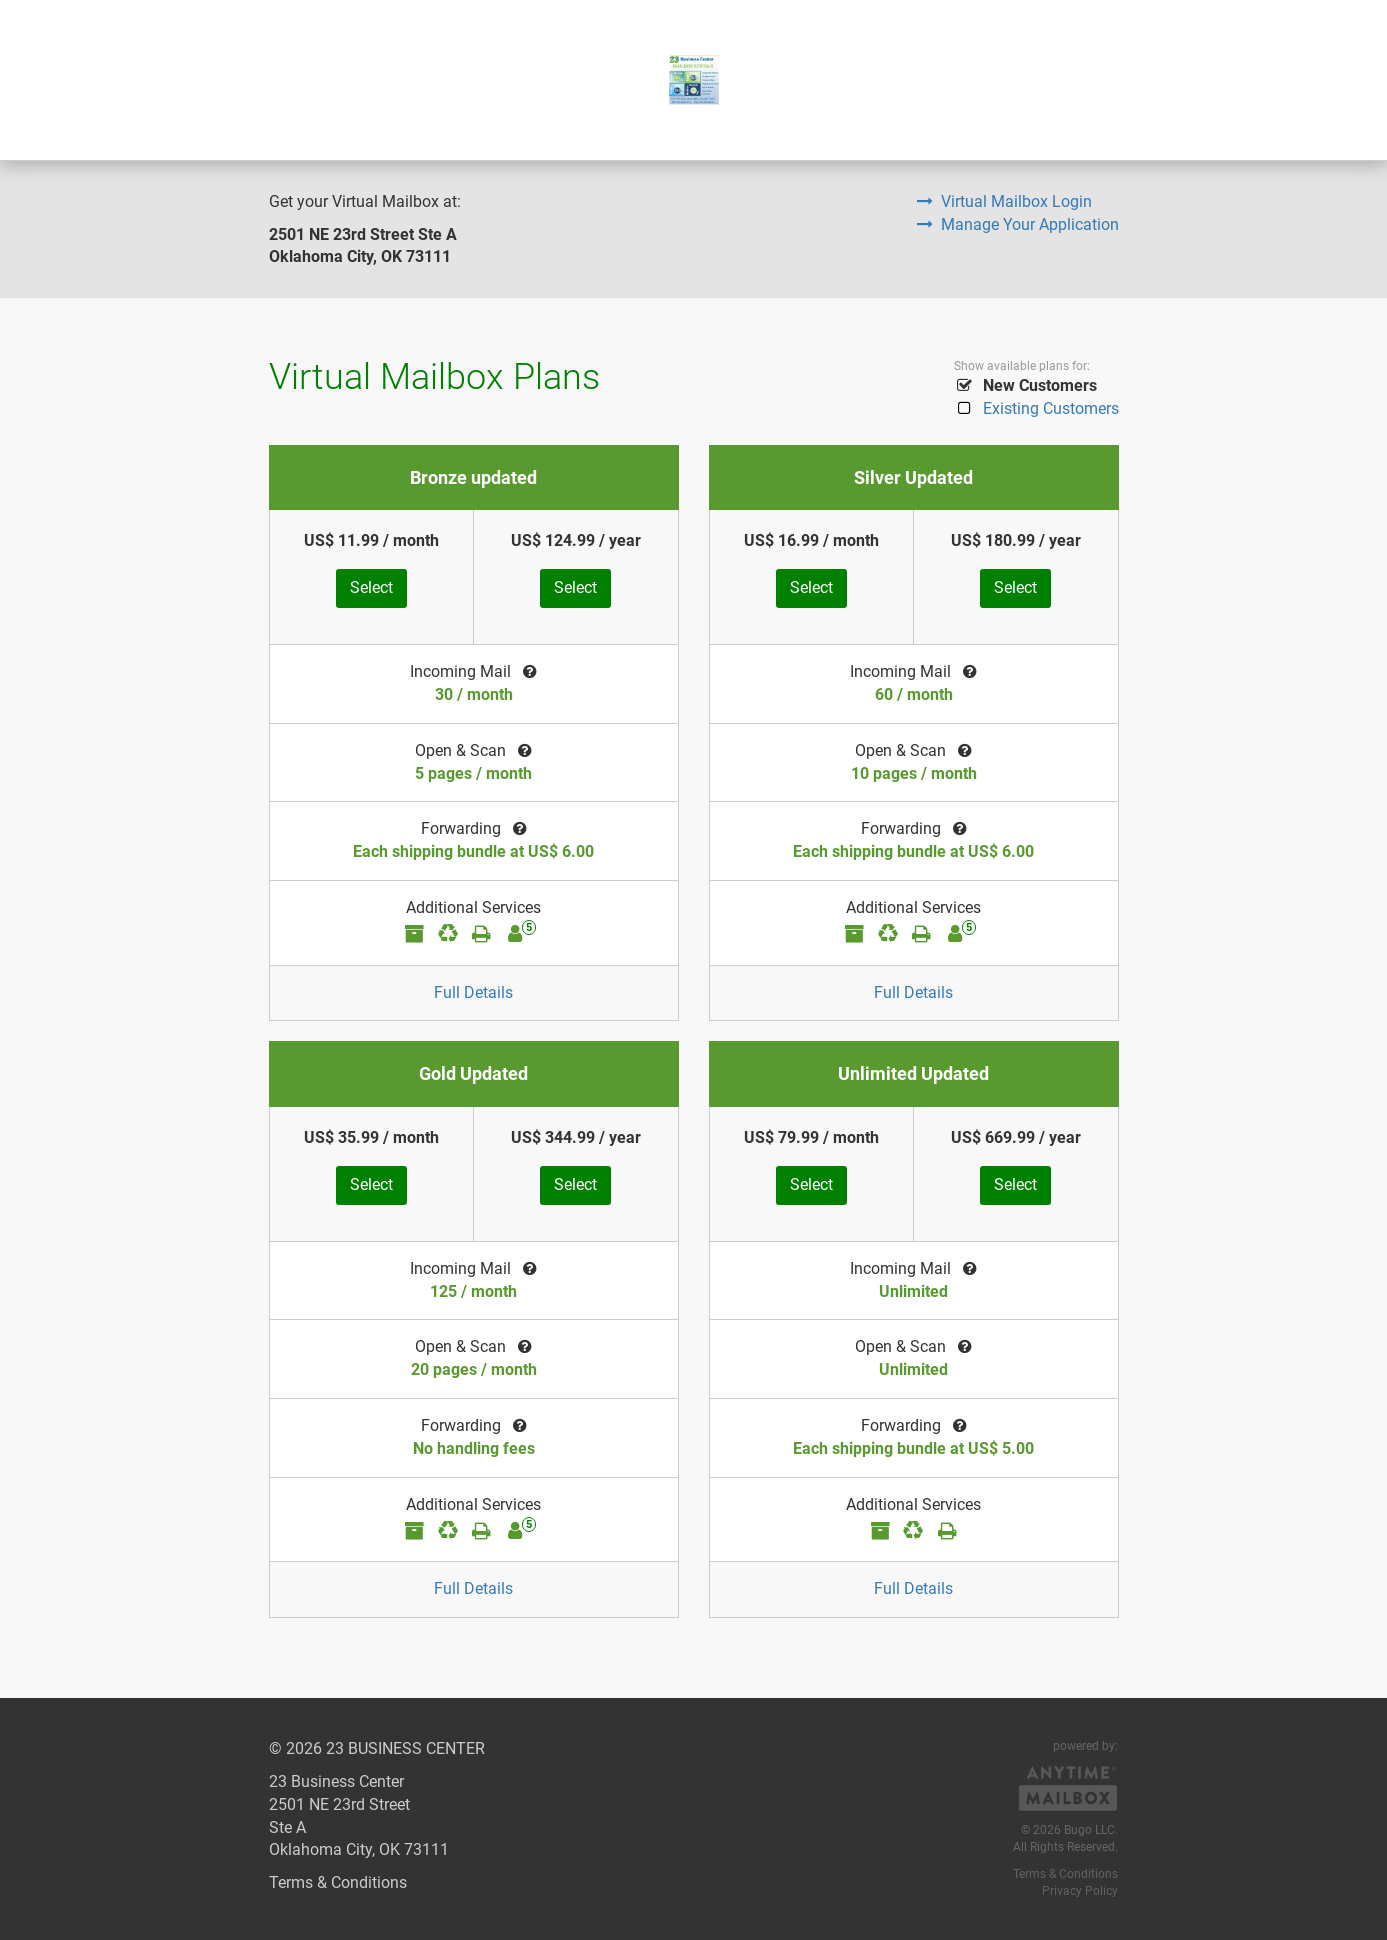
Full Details (473, 992)
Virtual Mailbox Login (1004, 201)
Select (371, 587)
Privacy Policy (1080, 1891)
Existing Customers (1036, 408)
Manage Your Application (1018, 224)
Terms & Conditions (338, 1882)
